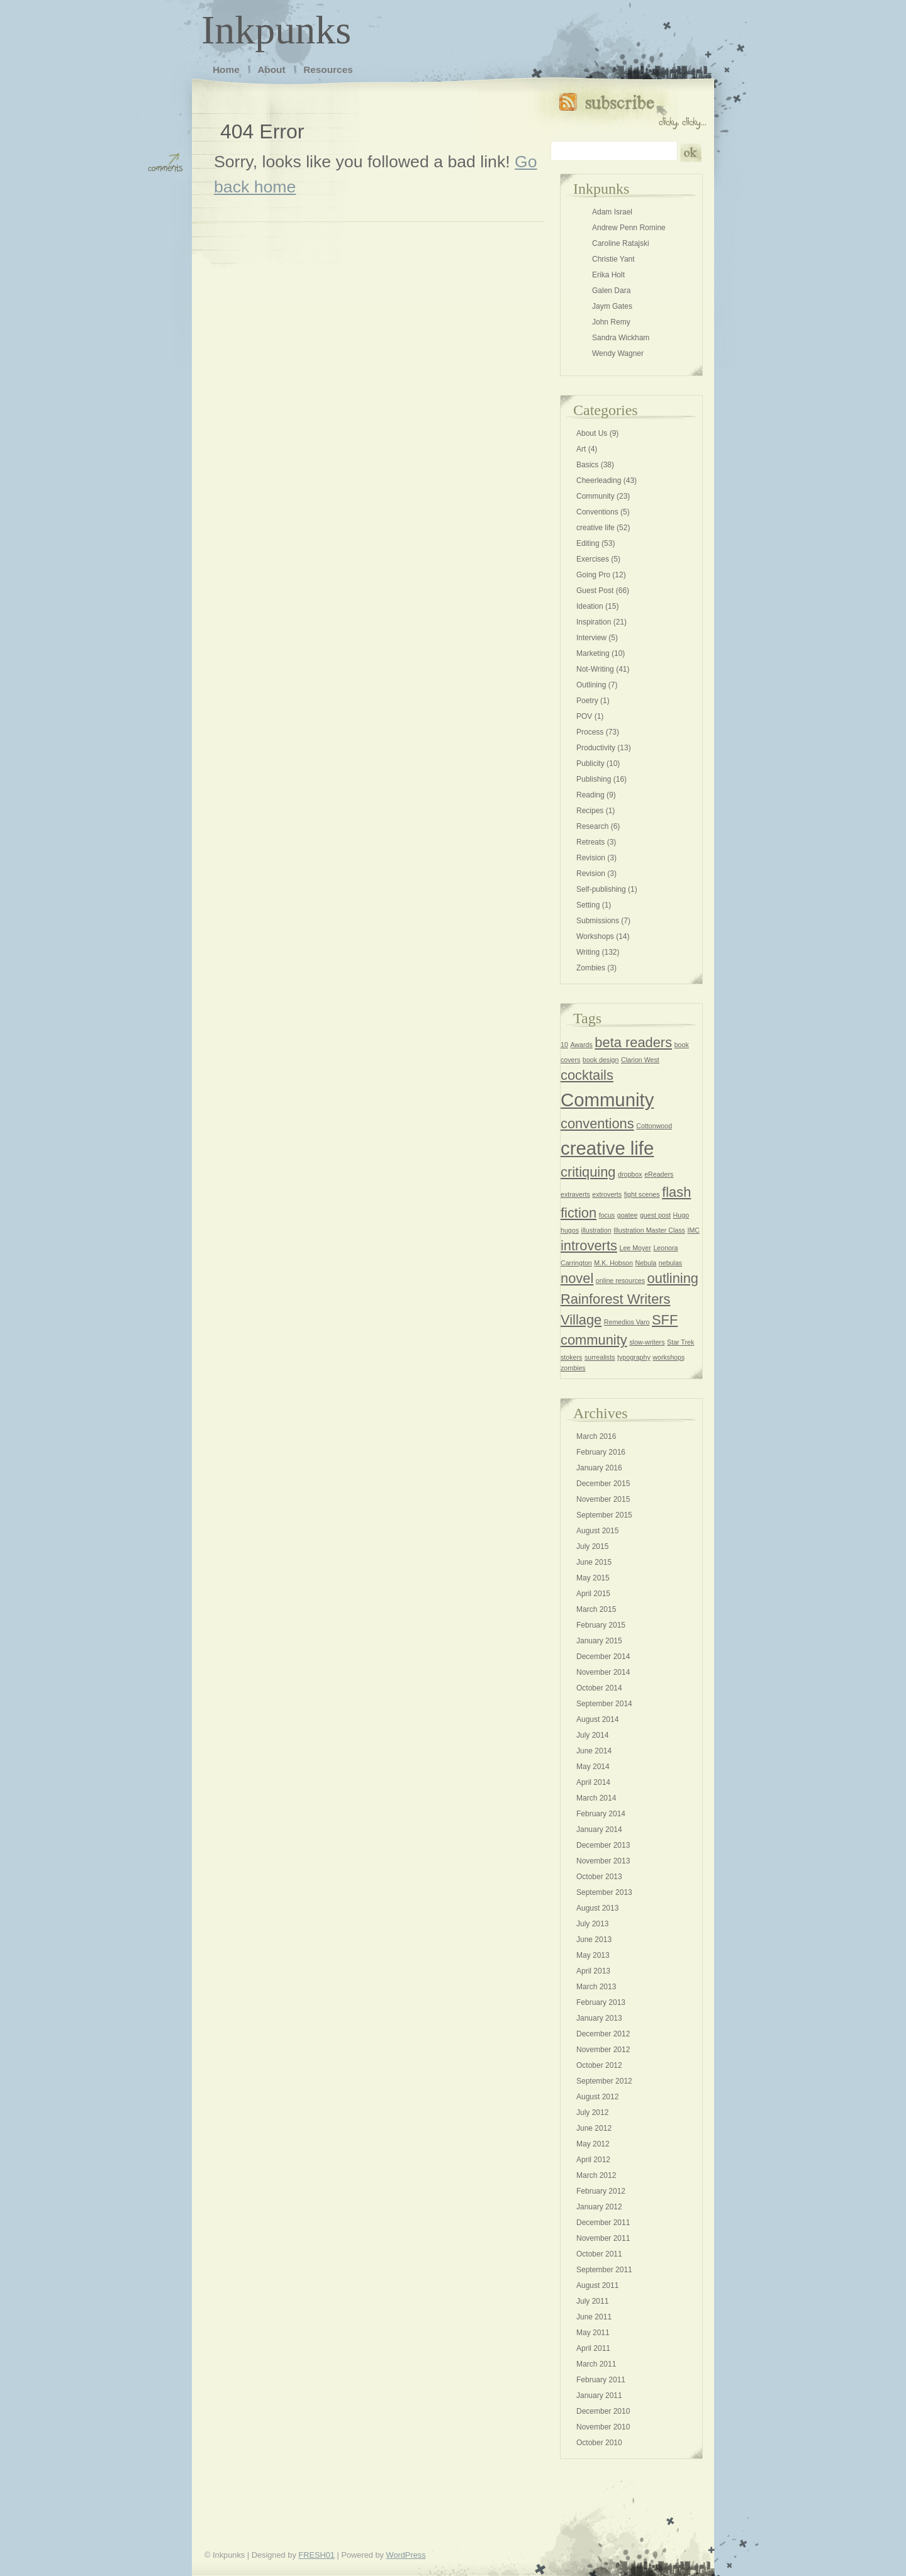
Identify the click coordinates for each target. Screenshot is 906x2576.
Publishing (593, 779)
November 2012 (603, 2049)
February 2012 (600, 2191)
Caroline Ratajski (620, 243)
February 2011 (600, 2379)
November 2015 (603, 1499)
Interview (591, 637)
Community (595, 496)
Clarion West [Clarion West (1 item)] (640, 1059)
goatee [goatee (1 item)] (627, 1215)
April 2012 (593, 2159)
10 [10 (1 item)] (564, 1044)
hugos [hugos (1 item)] (570, 1230)
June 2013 (594, 1939)
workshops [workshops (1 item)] (668, 1357)
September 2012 (604, 2081)
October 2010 (599, 2442)
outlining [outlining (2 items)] (672, 1278)
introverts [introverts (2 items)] (589, 1245)
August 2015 (597, 1530)
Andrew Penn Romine (629, 227)
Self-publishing (601, 889)
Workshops (595, 936)
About (271, 69)
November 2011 (603, 2238)
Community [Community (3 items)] (607, 1099)
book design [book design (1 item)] (600, 1059)
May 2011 (593, 2332)
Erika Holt (608, 274)
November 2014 (603, 1672)
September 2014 (604, 1703)
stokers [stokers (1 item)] (571, 1357)
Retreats (590, 842)
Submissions (597, 920)
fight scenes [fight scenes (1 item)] (642, 1194)
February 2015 (600, 1625)
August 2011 (597, 2285)
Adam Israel (612, 212)
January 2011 (599, 2395)
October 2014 (599, 1688)
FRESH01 (316, 2555)
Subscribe (632, 108)
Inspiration (593, 622)
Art (581, 449)
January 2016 (599, 1467)
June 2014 (594, 1750)
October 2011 (599, 2254)
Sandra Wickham (620, 337)
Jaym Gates (612, 306)
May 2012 (593, 2144)
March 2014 (596, 1798)
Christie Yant (613, 259)
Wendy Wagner (618, 353)
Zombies (590, 967)
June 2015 (594, 1562)
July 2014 (592, 1735)
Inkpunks (276, 30)
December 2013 (603, 1845)
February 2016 (600, 1452)
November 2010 (603, 2427)
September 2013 (604, 1892)
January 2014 (599, 1829)
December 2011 (603, 2222)
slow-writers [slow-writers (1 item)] (646, 1342)
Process (589, 732)
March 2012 (596, 2175)
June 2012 (594, 2128)
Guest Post (594, 590)
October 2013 (599, 1876)
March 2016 (596, 1436)
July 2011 (592, 2301)
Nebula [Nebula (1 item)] (646, 1263)
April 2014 (593, 1782)
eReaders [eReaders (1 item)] (658, 1174)
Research (592, 826)
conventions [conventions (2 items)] (597, 1123)
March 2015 (596, 1609)
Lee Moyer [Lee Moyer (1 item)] (635, 1248)
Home (226, 69)
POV (584, 716)
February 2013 (600, 2002)
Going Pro (593, 574)
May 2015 (593, 1578)
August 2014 (597, 1719)
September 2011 (604, 2269)
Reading (590, 795)
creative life (595, 527)
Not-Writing (595, 669)
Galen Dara (611, 290)
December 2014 (603, 1656)
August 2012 (597, 2096)
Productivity (595, 747)
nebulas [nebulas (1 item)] (670, 1263)
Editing (588, 543)
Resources (328, 69)
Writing (588, 952)
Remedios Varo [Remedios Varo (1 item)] (627, 1322)
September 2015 (604, 1515)
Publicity (590, 763)
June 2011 (594, 2316)
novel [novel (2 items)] (577, 1278)
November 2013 (603, 1861)
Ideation (589, 606)
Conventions (597, 512)
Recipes (589, 810)
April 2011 (593, 2348)
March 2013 (596, 1986)
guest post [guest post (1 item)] (655, 1215)
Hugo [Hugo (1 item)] (681, 1215)
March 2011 (596, 2364)
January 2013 (599, 2018)
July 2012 (592, 2112)
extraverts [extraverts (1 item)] (575, 1194)
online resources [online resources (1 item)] (620, 1280)
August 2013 (597, 1908)
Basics (587, 464)
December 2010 (603, 2411)
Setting (588, 905)
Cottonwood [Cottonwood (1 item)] (654, 1126)
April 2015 (593, 1593)
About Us (591, 433)
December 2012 (603, 2033)
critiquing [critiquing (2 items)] (588, 1172)
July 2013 (592, 1923)
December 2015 (603, 1483)
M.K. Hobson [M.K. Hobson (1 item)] (613, 1263)
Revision (590, 857)
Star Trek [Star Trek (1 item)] (680, 1342)
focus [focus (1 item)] (607, 1215)
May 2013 (593, 1955)
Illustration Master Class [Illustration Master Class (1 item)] (649, 1230)
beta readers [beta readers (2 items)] (633, 1042)
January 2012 (599, 2206)
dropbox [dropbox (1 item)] (630, 1174)
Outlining (591, 684)
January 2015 (599, 1640)
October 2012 (599, 2065)
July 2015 (592, 1546)
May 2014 (593, 1766)
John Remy (611, 322)
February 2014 (600, 1813)
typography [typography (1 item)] (634, 1357)
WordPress (406, 2555)
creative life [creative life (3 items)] (607, 1148)
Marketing (593, 653)
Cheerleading (598, 480)
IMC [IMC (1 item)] (693, 1230)
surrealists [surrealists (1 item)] (599, 1357)
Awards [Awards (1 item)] (581, 1044)
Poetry (587, 700)
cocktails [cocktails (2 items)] (587, 1075)
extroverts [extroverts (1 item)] (607, 1194)
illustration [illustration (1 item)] (596, 1230)
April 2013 (593, 1971)
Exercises (592, 559)
